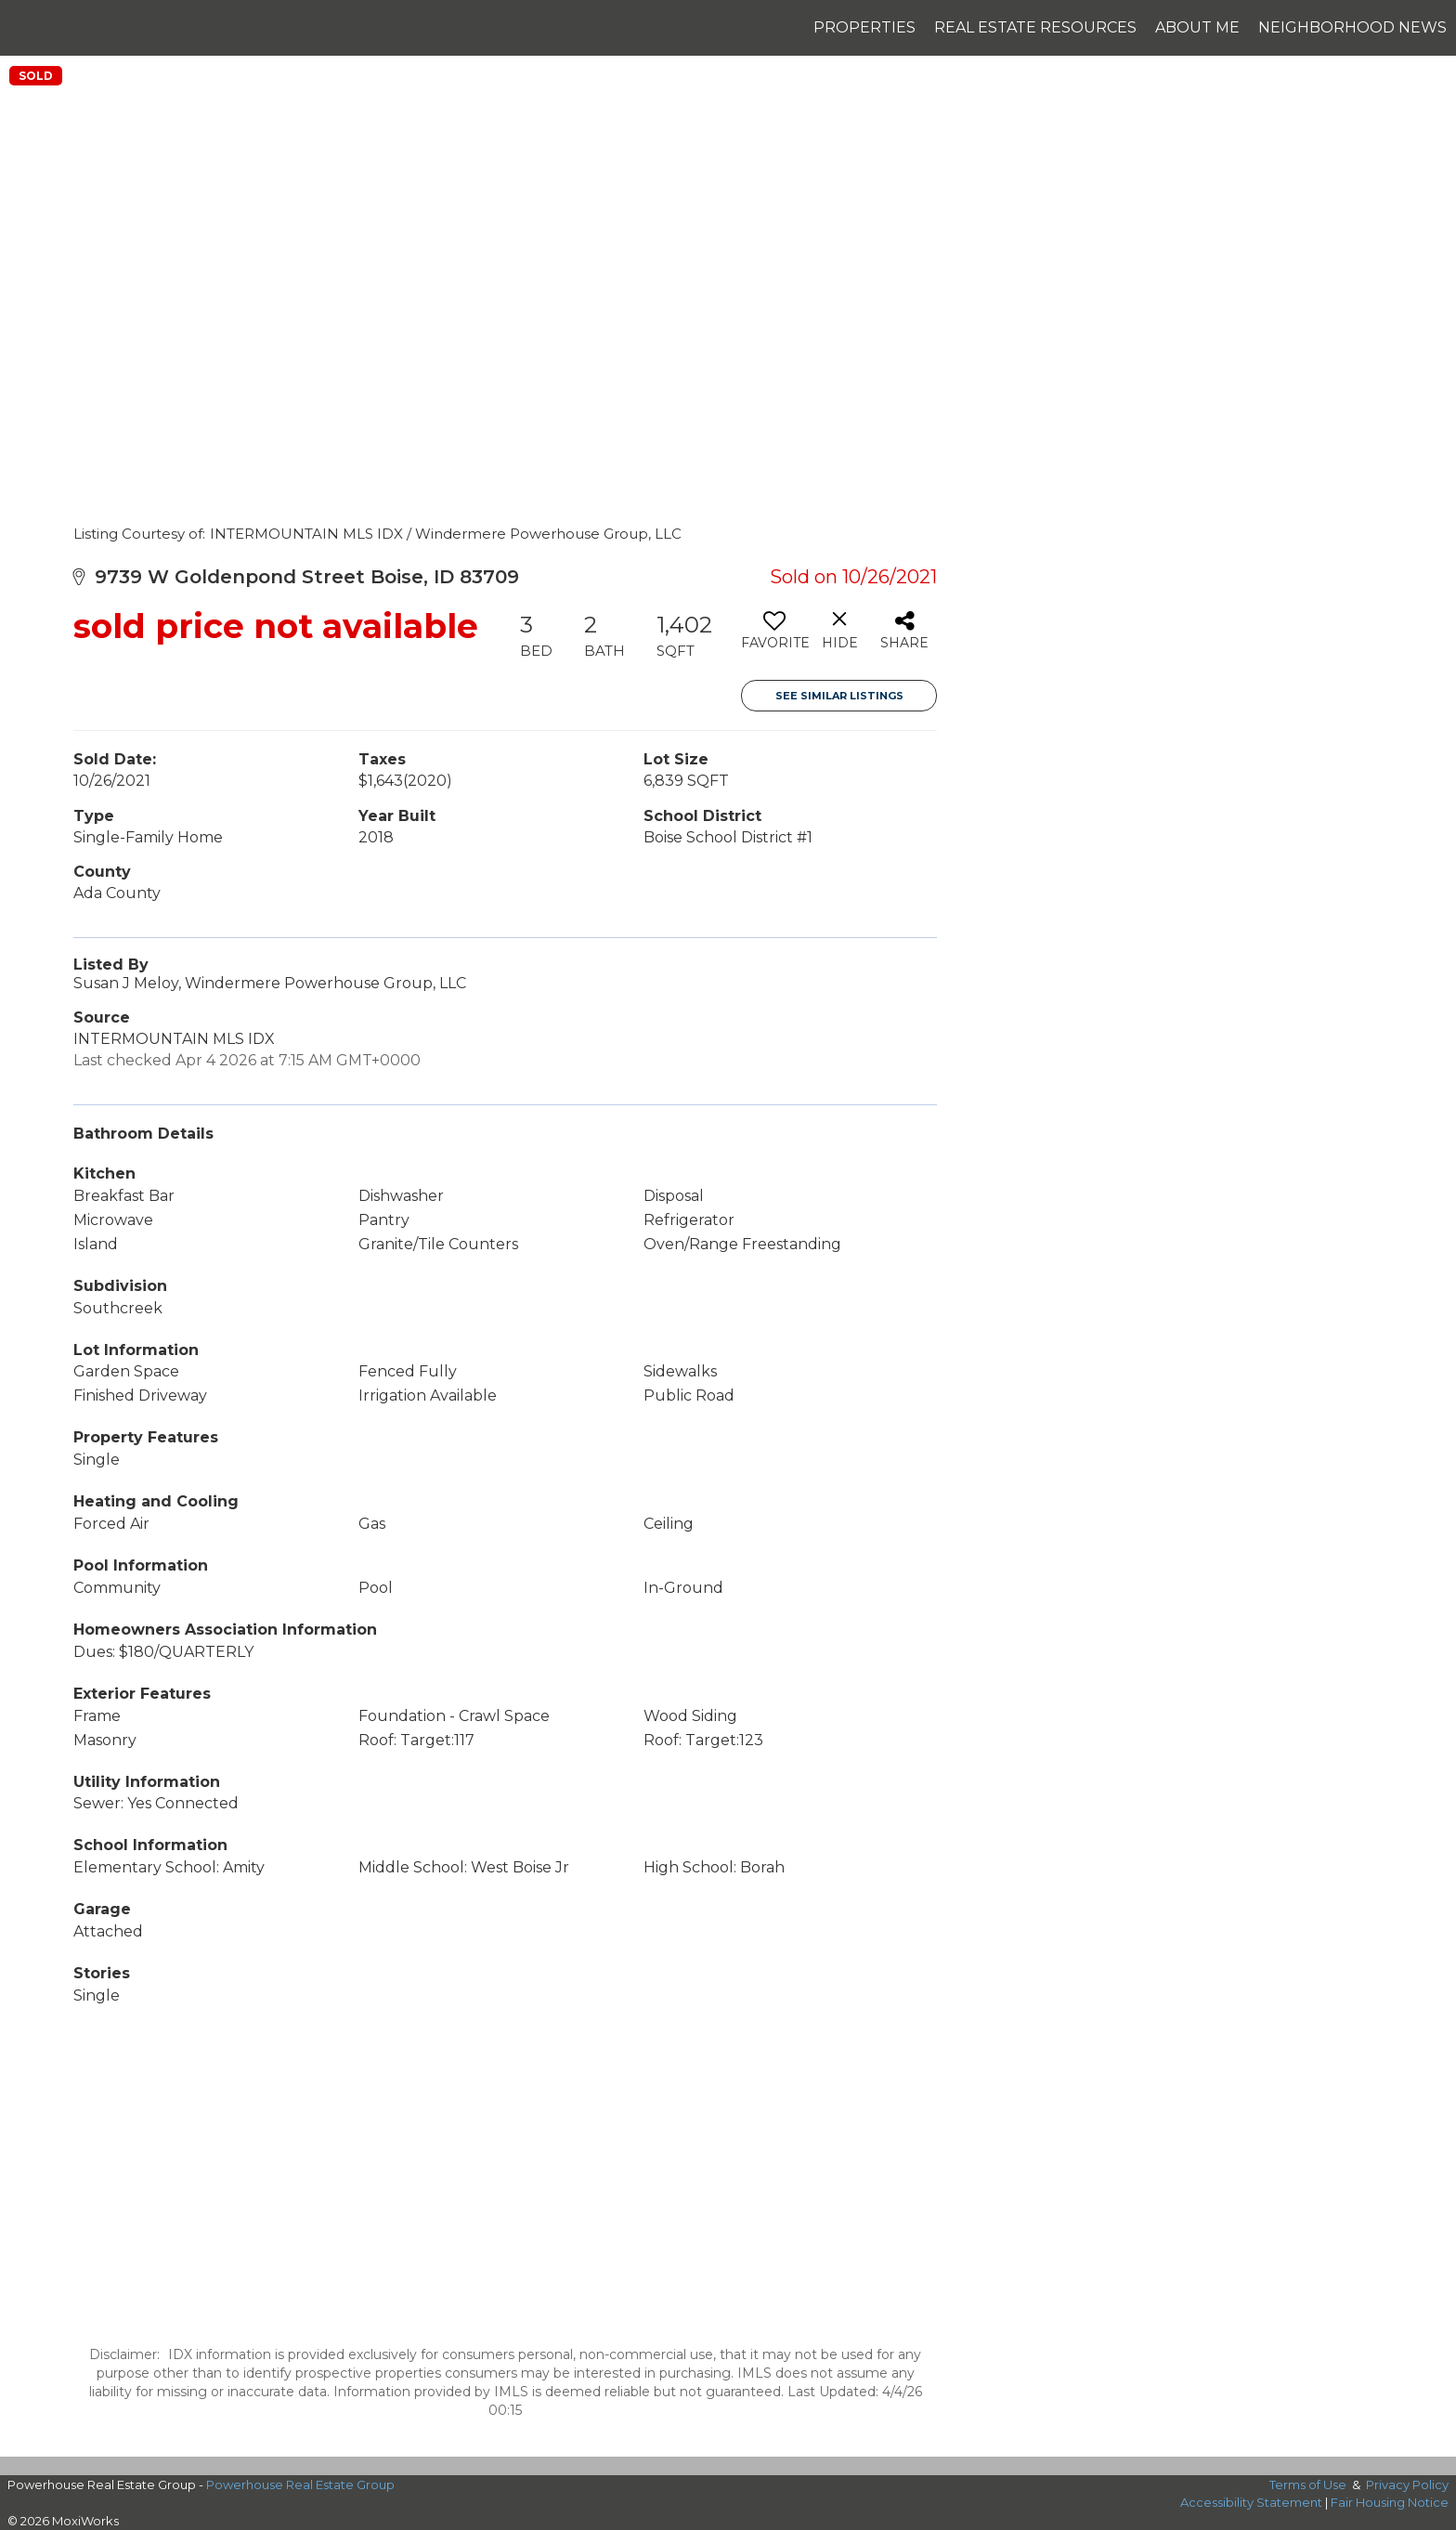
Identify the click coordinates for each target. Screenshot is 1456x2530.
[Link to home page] (23, 28)
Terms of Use (1307, 2484)
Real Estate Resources (1035, 27)
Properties (864, 27)
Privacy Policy (1407, 2484)
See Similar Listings (839, 695)
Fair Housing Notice (1390, 2502)
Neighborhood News (1352, 27)
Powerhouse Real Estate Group (300, 2484)
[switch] (774, 637)
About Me (1197, 27)
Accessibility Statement (1251, 2502)
